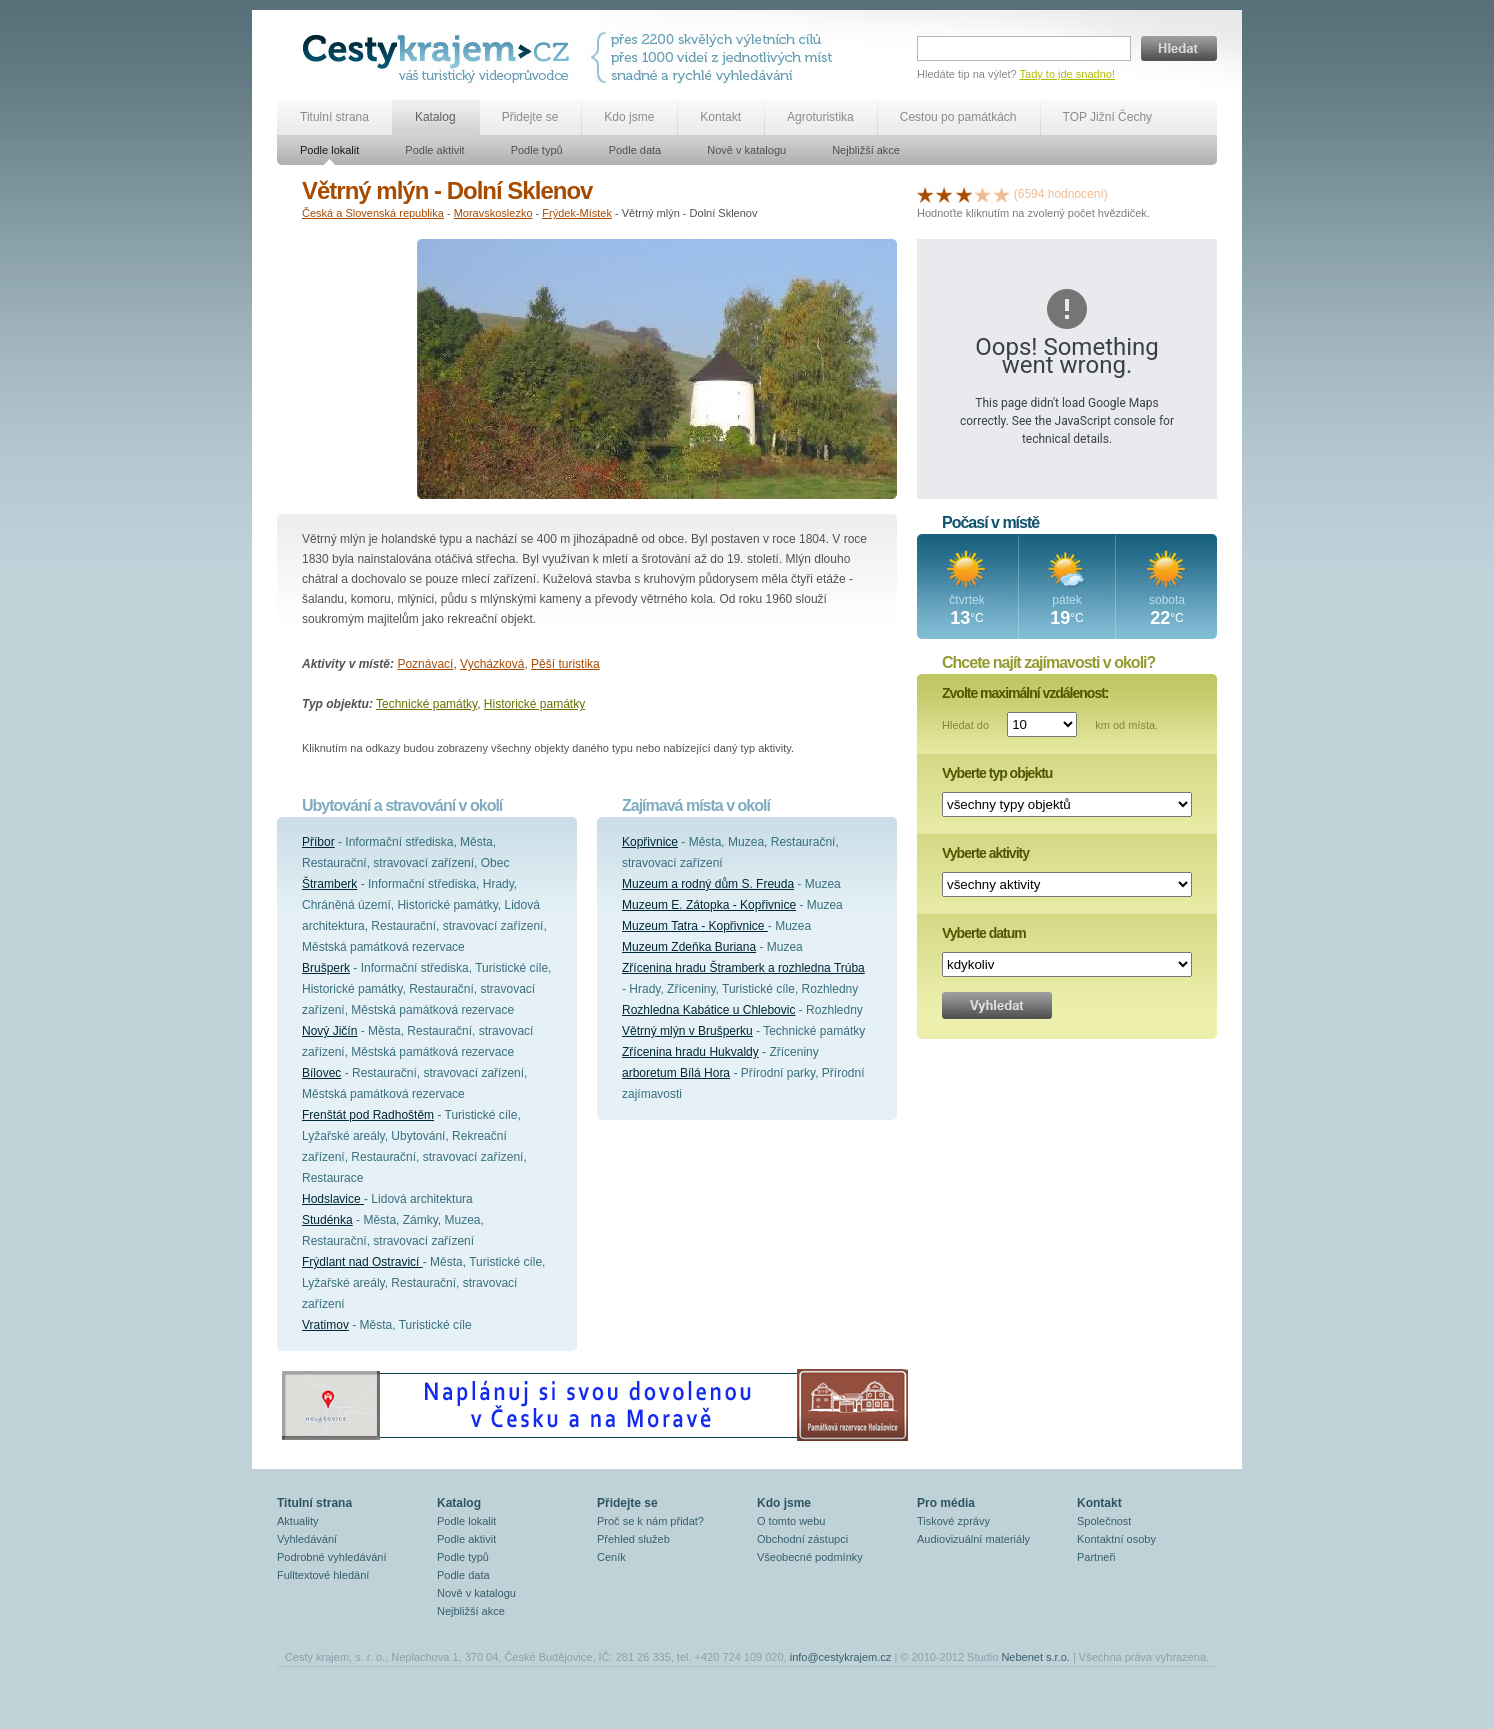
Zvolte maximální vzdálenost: (1025, 693)
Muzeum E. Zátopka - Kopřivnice (709, 905)
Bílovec (321, 1073)
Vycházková (492, 664)
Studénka (327, 1220)
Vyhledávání (307, 1539)
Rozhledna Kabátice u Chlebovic (708, 1010)
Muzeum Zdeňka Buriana (689, 947)
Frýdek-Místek (577, 213)
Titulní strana (334, 117)
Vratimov (325, 1325)
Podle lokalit (329, 150)
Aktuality (298, 1521)
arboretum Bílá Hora (676, 1073)
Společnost (1104, 1521)
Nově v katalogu (746, 150)
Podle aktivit (434, 150)
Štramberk (329, 884)
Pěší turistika (565, 664)
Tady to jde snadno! (1067, 74)
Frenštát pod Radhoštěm (368, 1115)
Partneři (1096, 1557)
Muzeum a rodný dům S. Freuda (708, 884)
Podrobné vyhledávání (331, 1557)
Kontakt (720, 117)
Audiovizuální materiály (973, 1539)
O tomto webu (791, 1521)
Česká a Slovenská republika (373, 213)
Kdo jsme (629, 117)
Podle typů (537, 150)
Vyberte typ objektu (997, 773)
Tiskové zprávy (953, 1521)
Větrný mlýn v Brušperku (687, 1031)
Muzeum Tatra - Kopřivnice (695, 926)
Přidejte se (530, 117)
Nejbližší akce (866, 150)
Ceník (611, 1557)
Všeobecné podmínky (810, 1557)
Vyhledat (997, 1005)
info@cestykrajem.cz (841, 1657)
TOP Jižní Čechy (1108, 117)
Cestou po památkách (958, 117)
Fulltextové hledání (323, 1575)
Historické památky (534, 704)
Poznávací (425, 664)
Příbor (318, 842)
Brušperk (326, 968)
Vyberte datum (984, 933)
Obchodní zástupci (802, 1539)
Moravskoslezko (493, 213)
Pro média (946, 1503)
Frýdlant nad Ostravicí (362, 1262)
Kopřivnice (650, 842)
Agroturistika (820, 117)
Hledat (1179, 48)
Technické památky (426, 704)
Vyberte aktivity (985, 853)
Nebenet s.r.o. (1035, 1657)
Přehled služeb (633, 1539)
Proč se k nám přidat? (650, 1521)
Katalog (435, 117)
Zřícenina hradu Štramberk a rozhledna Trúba (743, 968)
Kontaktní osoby (1116, 1539)
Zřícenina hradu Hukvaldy (690, 1052)
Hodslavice (333, 1199)
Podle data (635, 150)
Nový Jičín (329, 1031)
